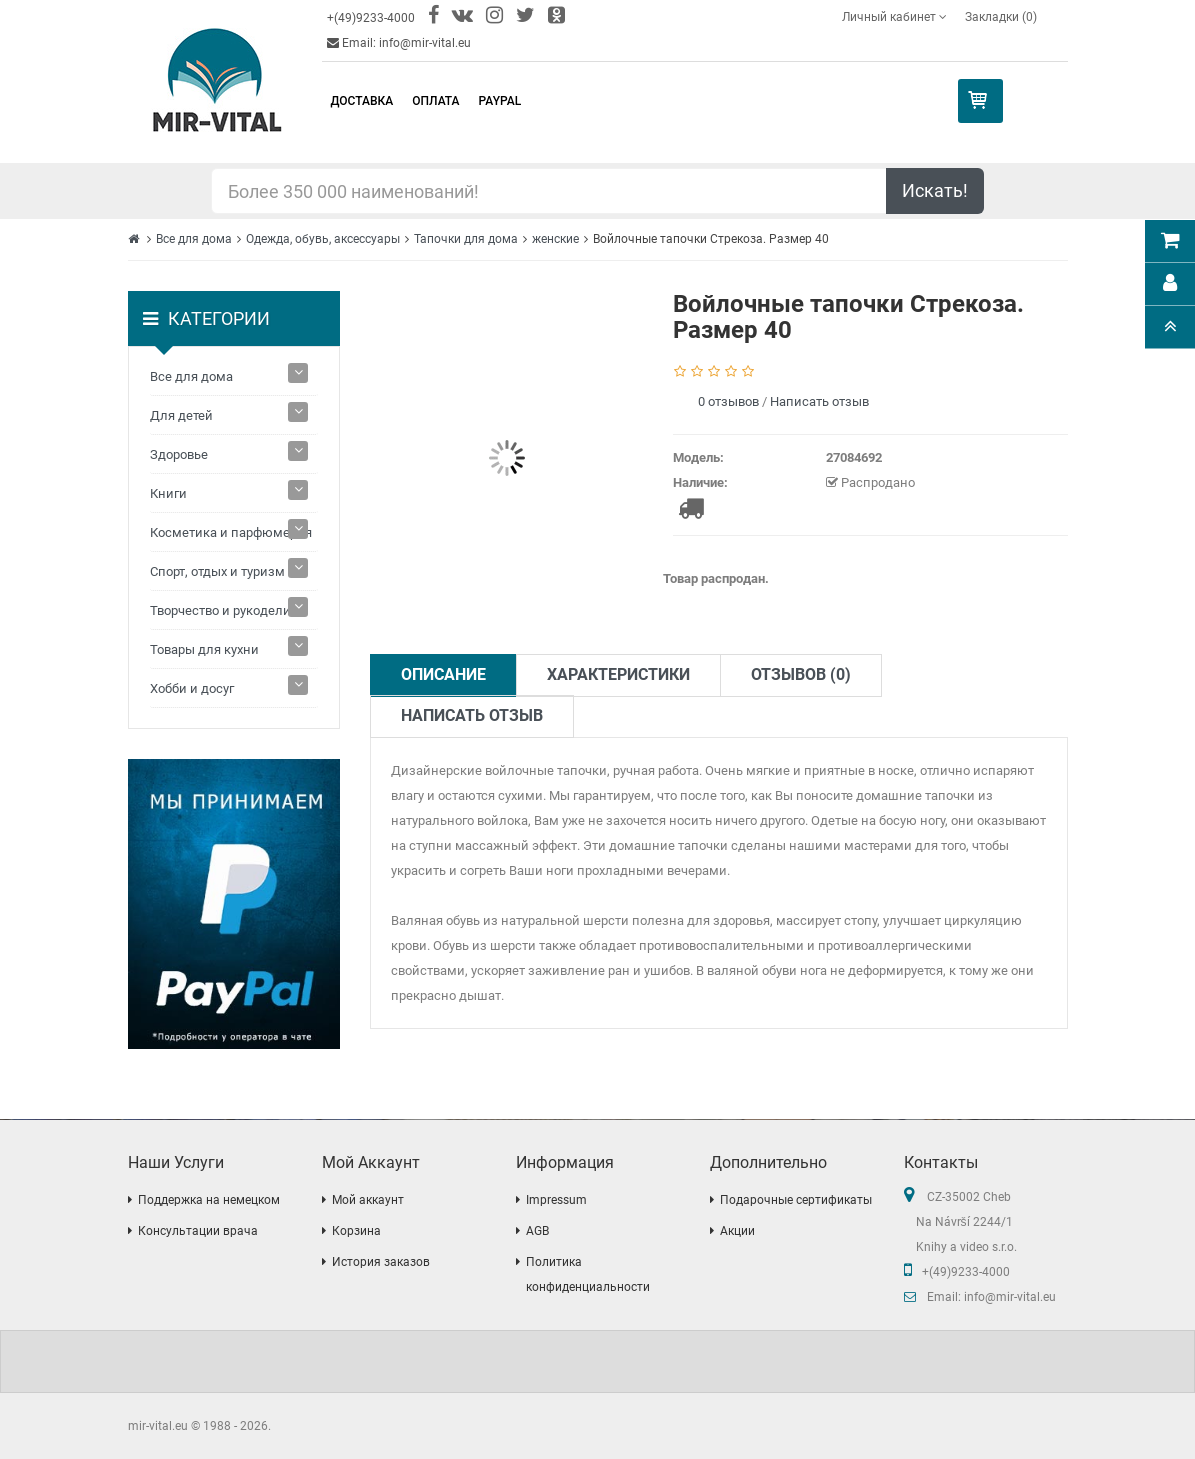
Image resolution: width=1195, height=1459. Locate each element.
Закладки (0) (1001, 17)
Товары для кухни (204, 649)
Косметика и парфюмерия (231, 532)
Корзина (356, 1231)
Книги (168, 493)
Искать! (935, 190)
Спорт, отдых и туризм (217, 571)
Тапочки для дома (466, 239)
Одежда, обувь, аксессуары (323, 239)
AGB (537, 1231)
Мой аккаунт (368, 1200)
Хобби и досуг (192, 688)
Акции (737, 1231)
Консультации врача (198, 1231)
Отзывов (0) (801, 674)
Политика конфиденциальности (588, 1274)
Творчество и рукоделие (224, 610)
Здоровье (179, 454)
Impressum (556, 1200)
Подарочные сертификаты (796, 1200)
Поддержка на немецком (209, 1200)
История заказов (381, 1262)
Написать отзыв (819, 401)
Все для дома (194, 239)
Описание (443, 674)
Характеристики (618, 674)
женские (555, 239)
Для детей (181, 415)
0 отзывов (728, 401)
